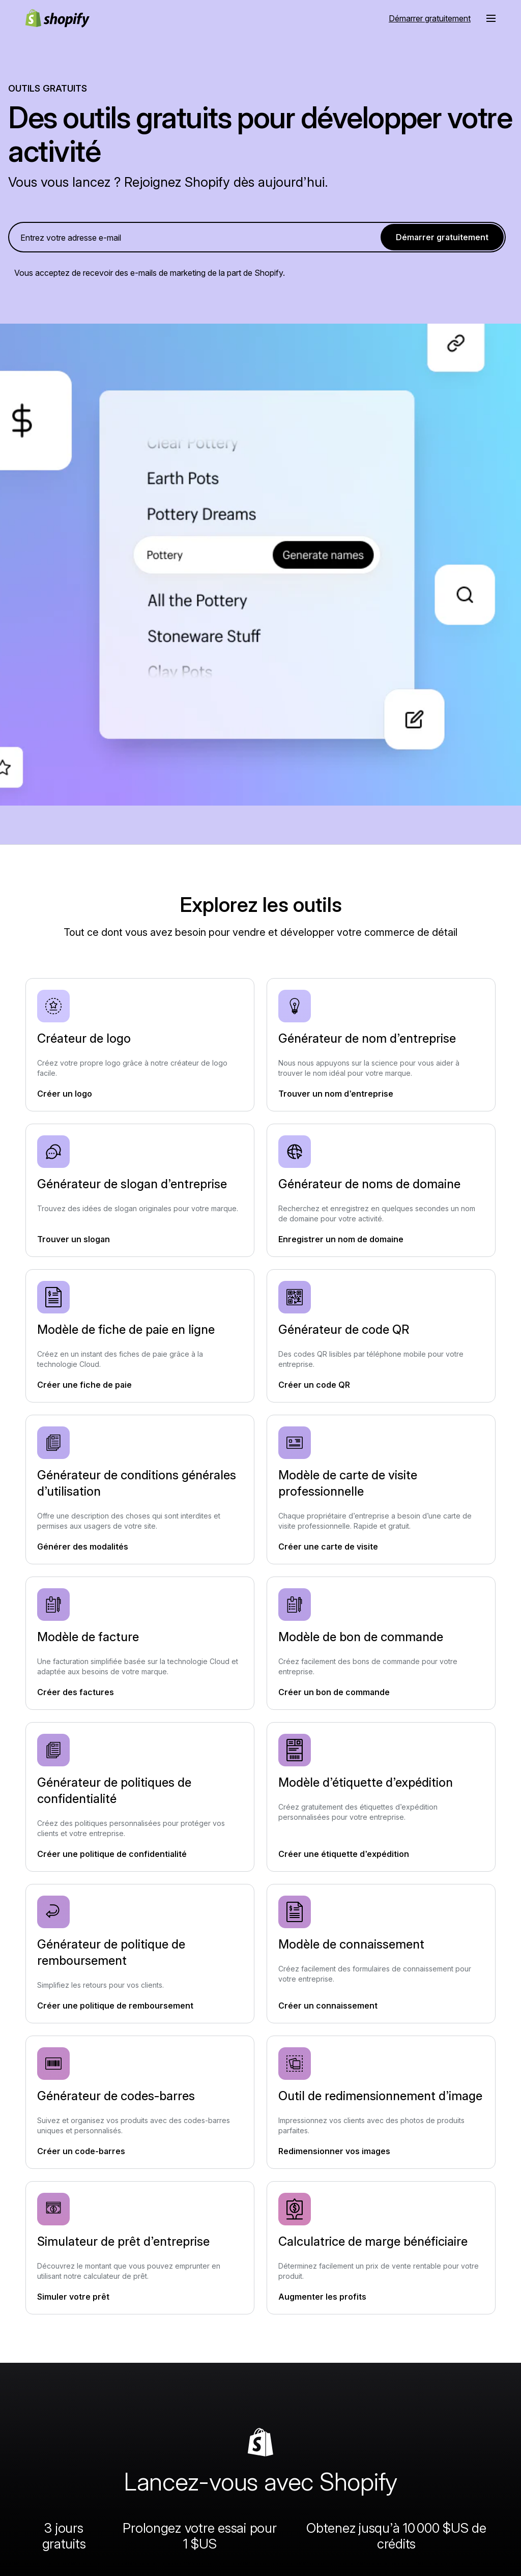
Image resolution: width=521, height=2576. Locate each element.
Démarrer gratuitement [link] (442, 237)
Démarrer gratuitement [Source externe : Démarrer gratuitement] (430, 18)
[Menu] (491, 18)
